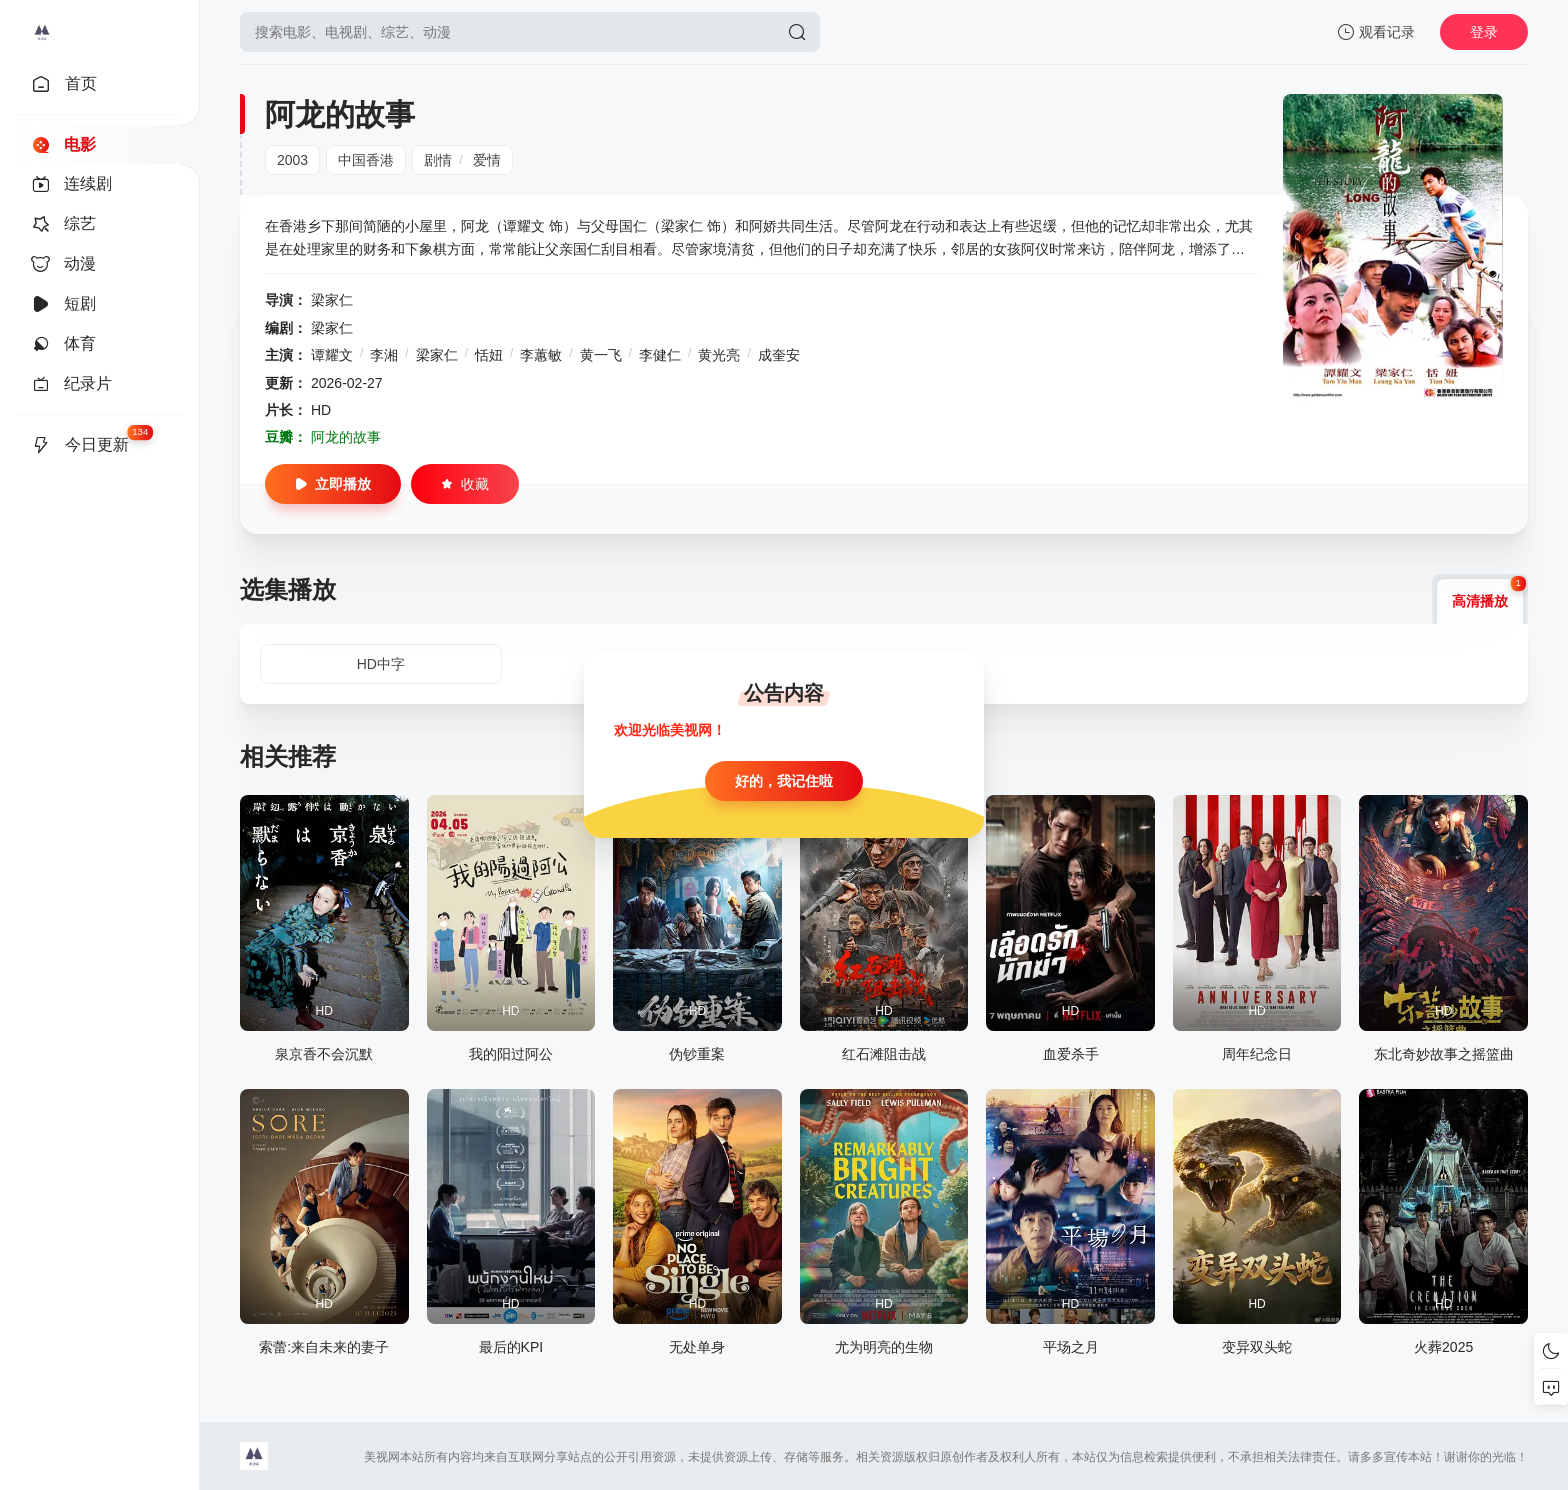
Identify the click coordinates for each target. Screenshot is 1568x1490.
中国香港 (366, 160)
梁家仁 (332, 300)
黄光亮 (719, 355)
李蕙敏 (541, 355)
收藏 (465, 484)
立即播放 (333, 484)
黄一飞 (601, 355)
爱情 (487, 160)
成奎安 (779, 355)
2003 (292, 160)
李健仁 (660, 355)
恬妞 (489, 355)
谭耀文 (332, 355)
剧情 (438, 160)
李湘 (384, 355)
